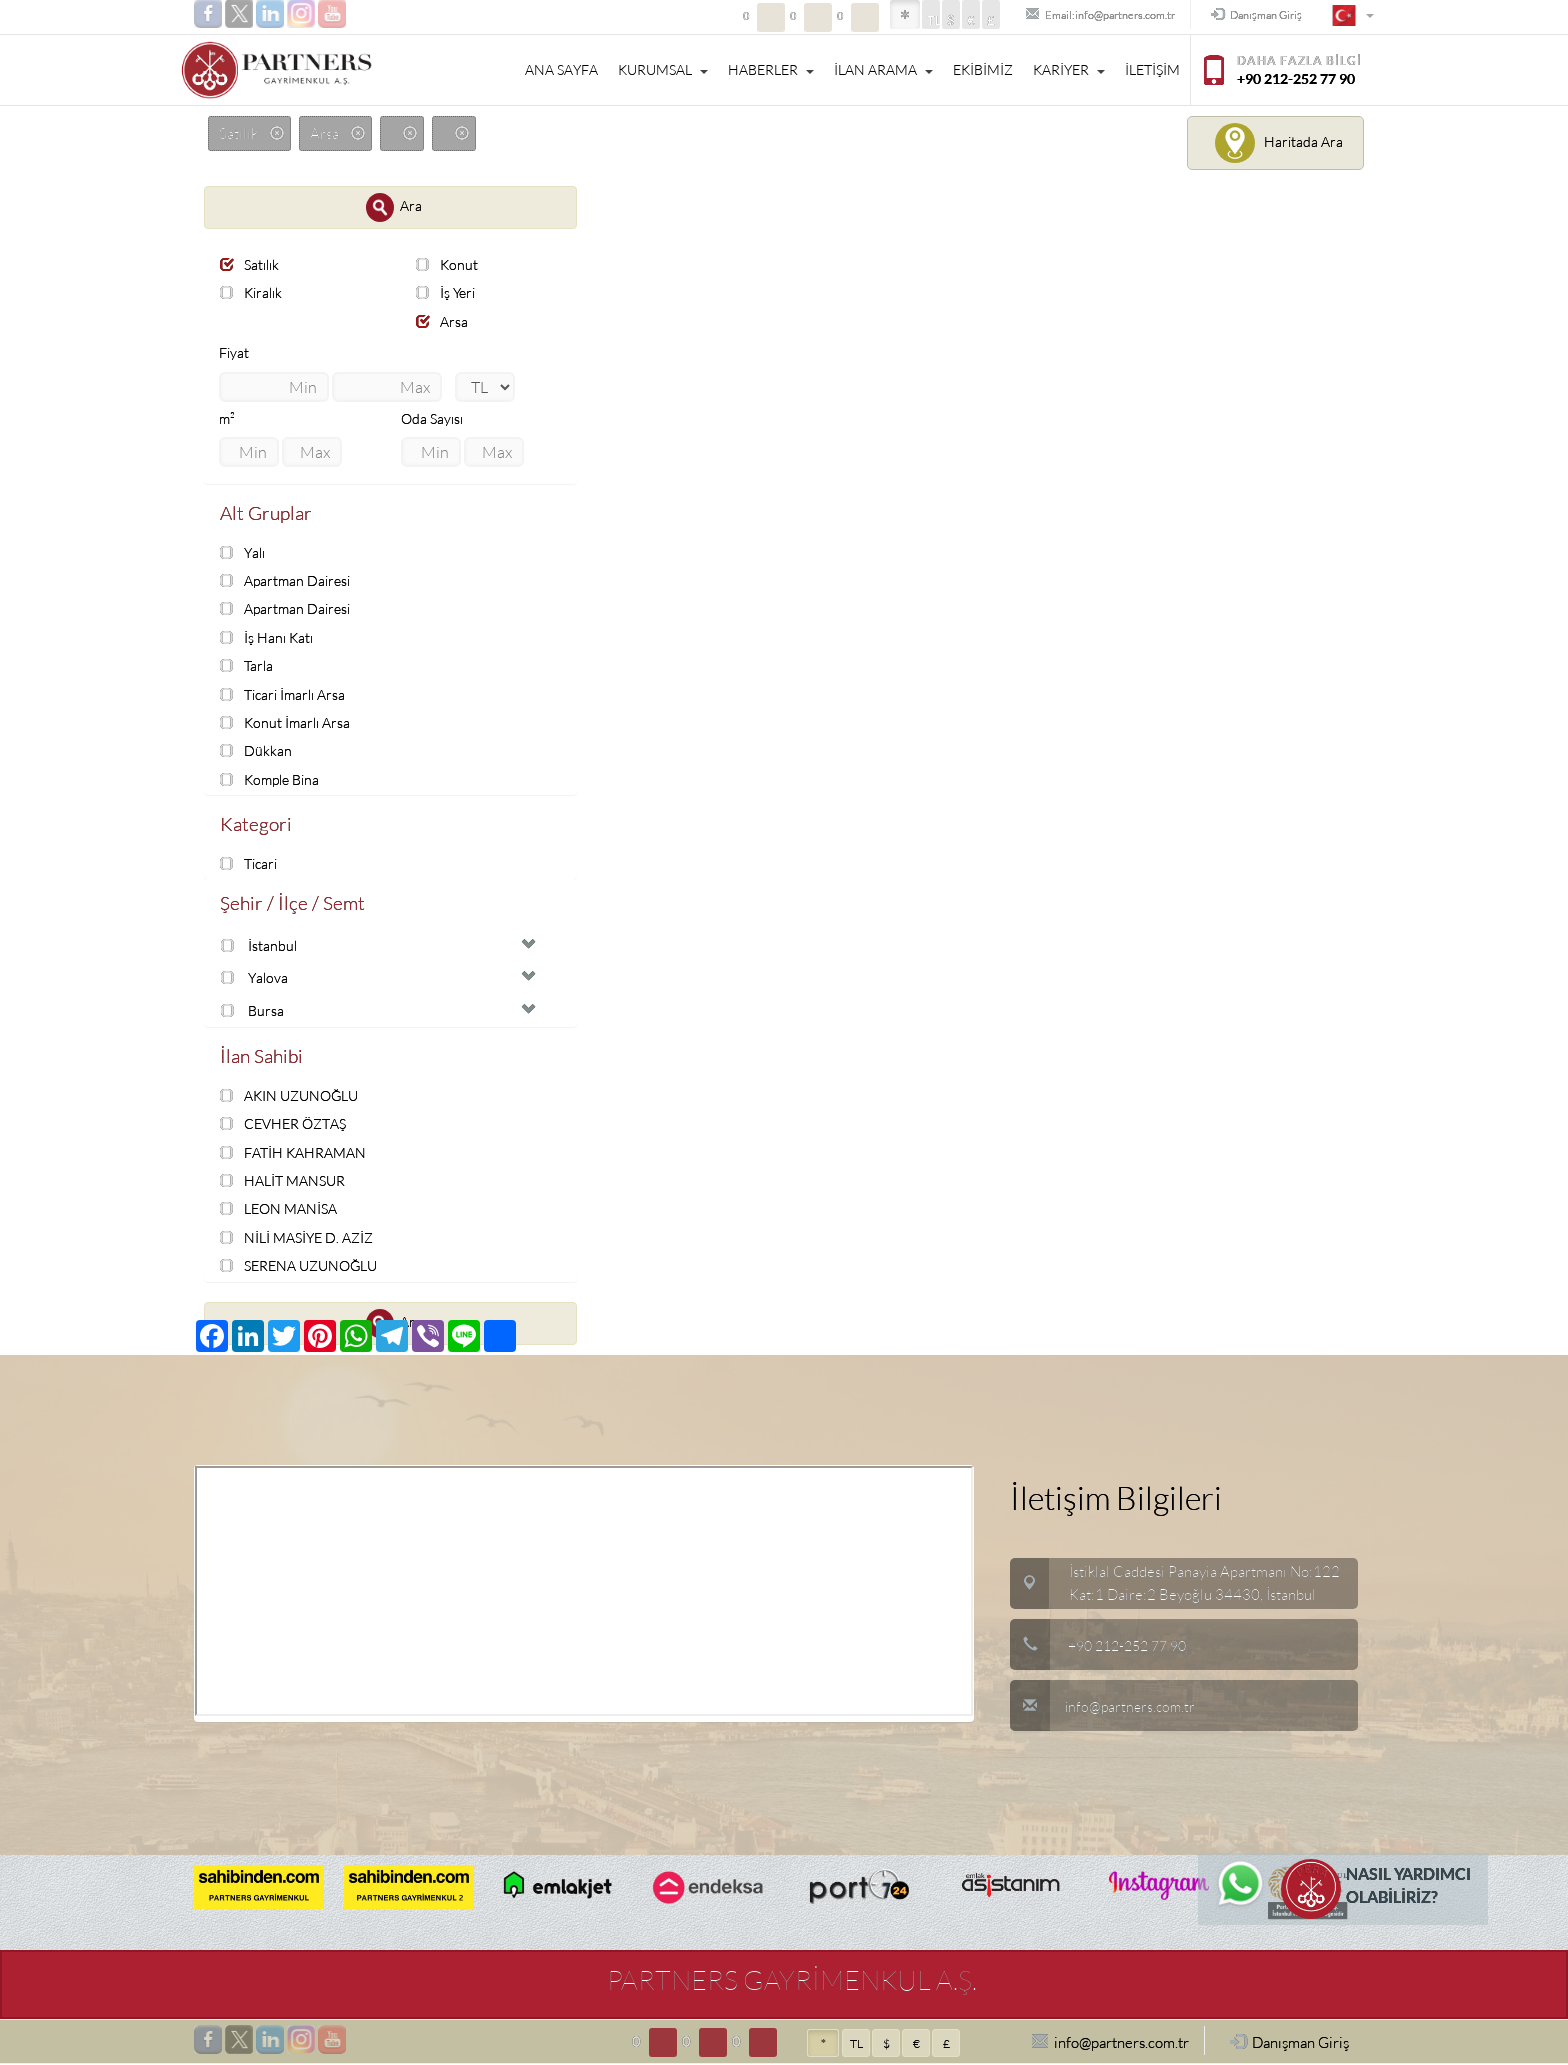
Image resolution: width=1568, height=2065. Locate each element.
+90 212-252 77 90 (1133, 1646)
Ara (394, 207)
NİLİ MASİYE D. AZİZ (301, 1238)
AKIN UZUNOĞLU (294, 1097)
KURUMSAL (663, 70)
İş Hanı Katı (268, 637)
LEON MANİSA (282, 1210)
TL (875, 21)
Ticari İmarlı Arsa (287, 693)
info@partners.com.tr (1105, 1707)
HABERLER (771, 70)
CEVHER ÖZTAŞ (288, 1125)
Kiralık (253, 292)
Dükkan (256, 750)
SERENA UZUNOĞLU (304, 1266)
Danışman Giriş (1245, 16)
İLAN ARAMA (883, 70)
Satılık (252, 264)
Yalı (244, 552)
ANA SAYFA (561, 70)
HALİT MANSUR (286, 1181)
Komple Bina (273, 778)
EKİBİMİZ (983, 70)
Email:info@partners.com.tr (1060, 16)
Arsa (443, 321)
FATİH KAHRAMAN (297, 1153)
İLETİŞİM (1152, 70)
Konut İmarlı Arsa (288, 722)
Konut (448, 264)
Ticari (251, 863)
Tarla (248, 665)
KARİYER (1069, 70)
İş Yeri (447, 292)
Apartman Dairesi (288, 581)
